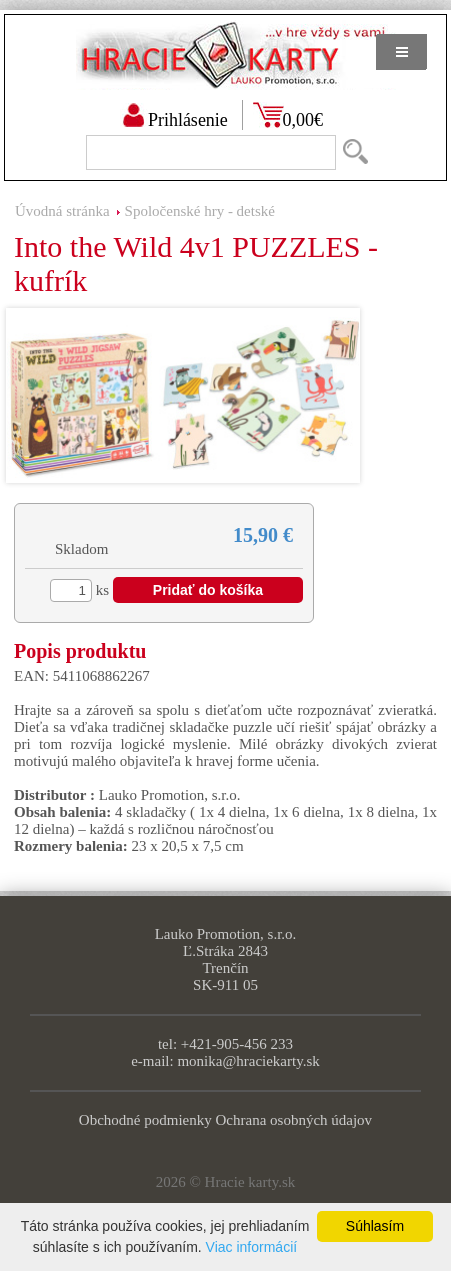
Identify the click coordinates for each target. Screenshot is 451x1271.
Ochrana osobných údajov (294, 1120)
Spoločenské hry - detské (200, 211)
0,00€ (303, 120)
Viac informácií (252, 1247)
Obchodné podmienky (145, 1120)
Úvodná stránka (62, 211)
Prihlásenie (188, 120)
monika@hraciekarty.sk (248, 1061)
